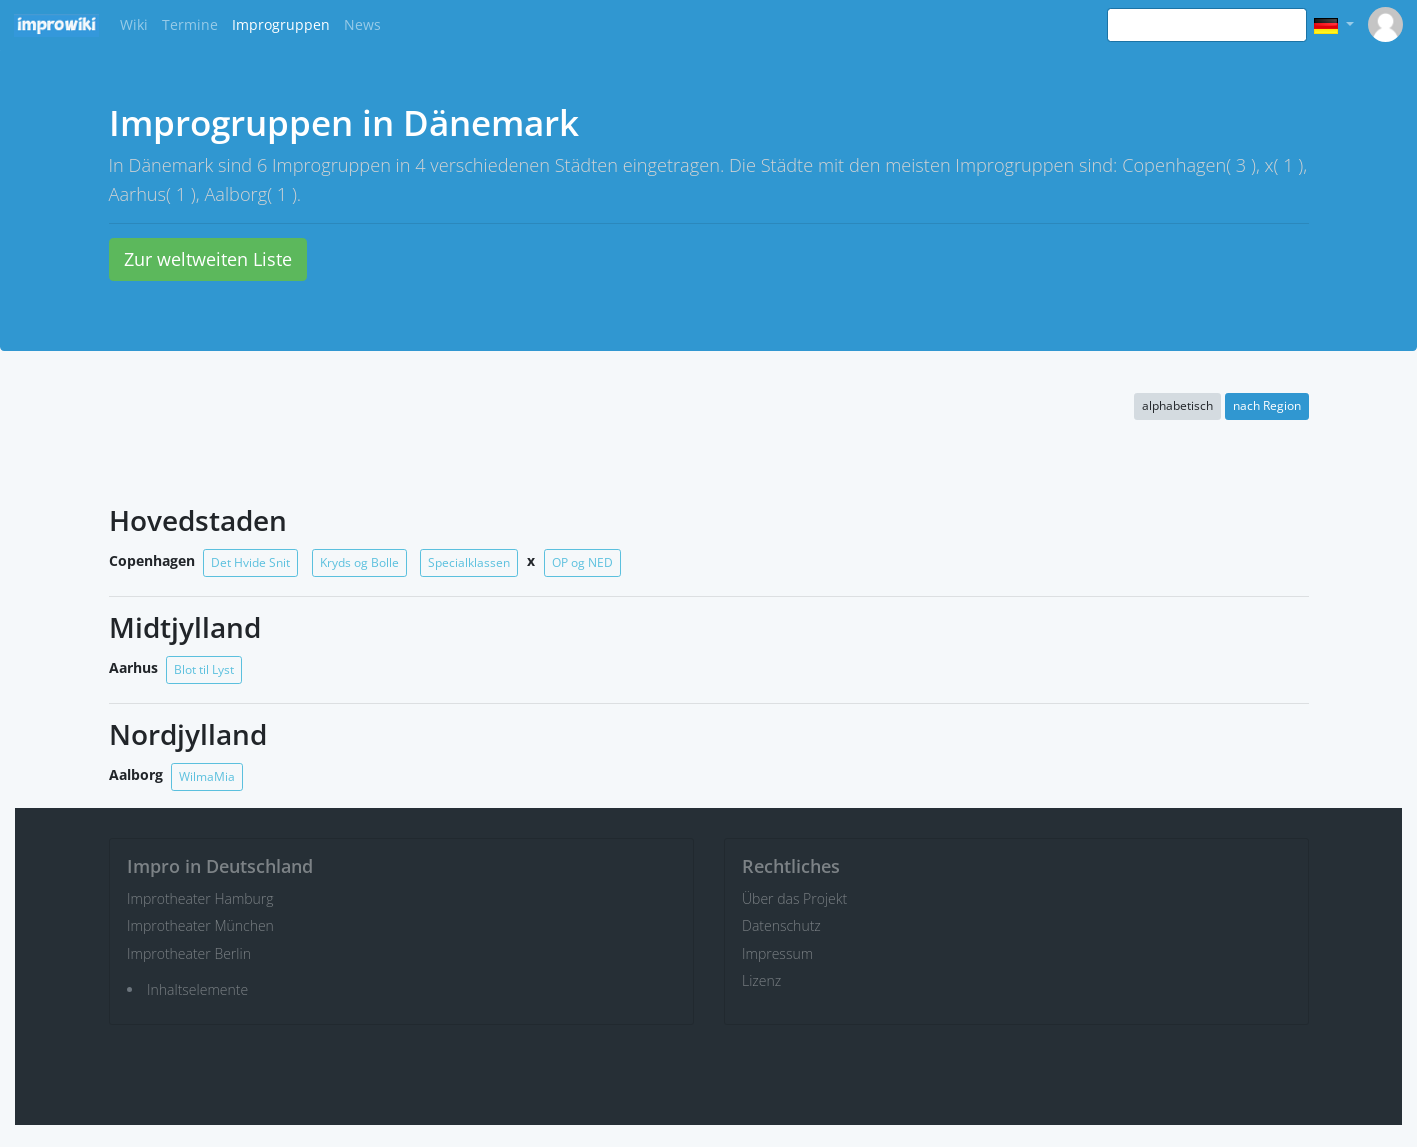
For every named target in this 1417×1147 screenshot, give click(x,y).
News (362, 24)
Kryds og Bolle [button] (359, 562)
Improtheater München (200, 925)
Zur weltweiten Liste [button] (208, 259)
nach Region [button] (1267, 405)
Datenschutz (781, 925)
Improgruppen (281, 24)
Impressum (777, 953)
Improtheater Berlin (189, 953)
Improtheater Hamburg (200, 898)
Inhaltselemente (197, 989)
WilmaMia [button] (207, 776)
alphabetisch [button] (1177, 405)
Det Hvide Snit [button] (250, 562)
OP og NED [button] (582, 562)
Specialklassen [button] (469, 562)
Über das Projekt (794, 898)
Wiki (134, 24)
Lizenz (761, 980)
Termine (190, 24)
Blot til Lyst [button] (204, 669)
